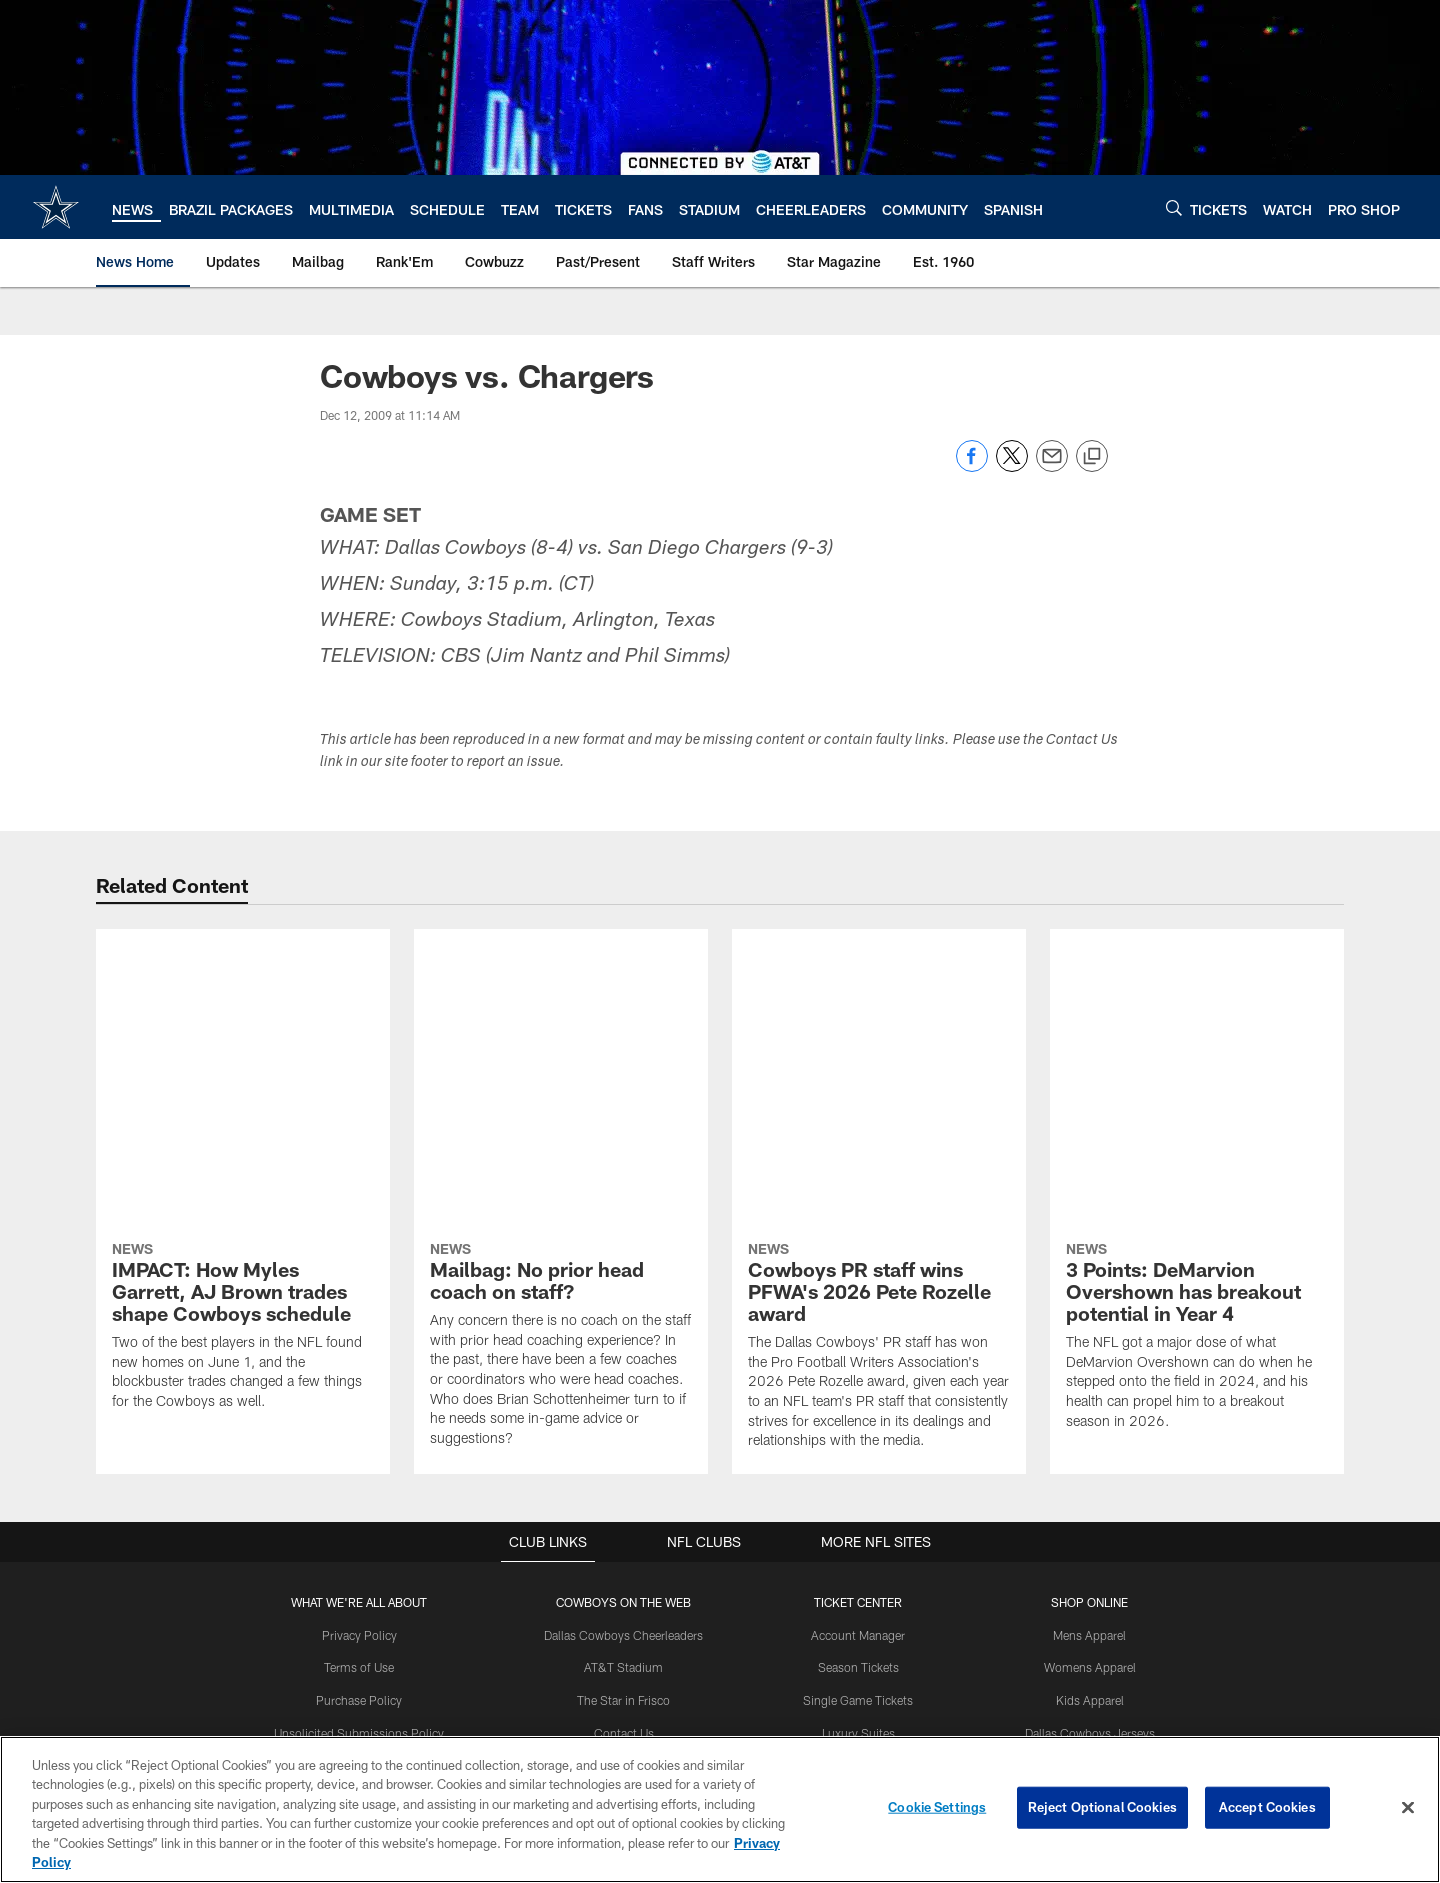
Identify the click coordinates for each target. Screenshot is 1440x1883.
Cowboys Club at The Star (623, 1473)
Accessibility (359, 1506)
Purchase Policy (359, 1407)
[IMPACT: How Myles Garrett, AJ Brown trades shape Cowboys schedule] (243, 1035)
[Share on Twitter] (1012, 466)
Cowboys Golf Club (624, 1506)
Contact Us (624, 1440)
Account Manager (858, 1342)
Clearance (1089, 1506)
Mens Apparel (1089, 1342)
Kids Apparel (1090, 1407)
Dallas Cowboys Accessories (1089, 1473)
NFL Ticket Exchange (858, 1473)
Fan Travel (858, 1506)
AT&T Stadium (623, 1374)
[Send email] (1052, 466)
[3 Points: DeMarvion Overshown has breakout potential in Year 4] (1197, 1045)
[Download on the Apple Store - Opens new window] (648, 1666)
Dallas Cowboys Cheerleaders (623, 1342)
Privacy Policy (359, 1342)
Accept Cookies (1267, 1807)
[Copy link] (1092, 457)
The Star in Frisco (623, 1407)
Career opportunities (359, 1473)
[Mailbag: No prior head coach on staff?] (561, 1054)
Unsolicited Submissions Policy (359, 1440)
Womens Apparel (1090, 1374)
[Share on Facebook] (972, 466)
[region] (720, 1809)
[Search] (1174, 207)
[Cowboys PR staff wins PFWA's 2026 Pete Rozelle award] (879, 1055)
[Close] (1408, 1808)
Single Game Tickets (858, 1407)
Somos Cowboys (623, 1538)
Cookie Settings (937, 1807)
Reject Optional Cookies (1102, 1807)
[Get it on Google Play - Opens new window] (785, 1673)
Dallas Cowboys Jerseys (1090, 1440)
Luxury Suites (858, 1440)
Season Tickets (858, 1374)
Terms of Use (359, 1374)
